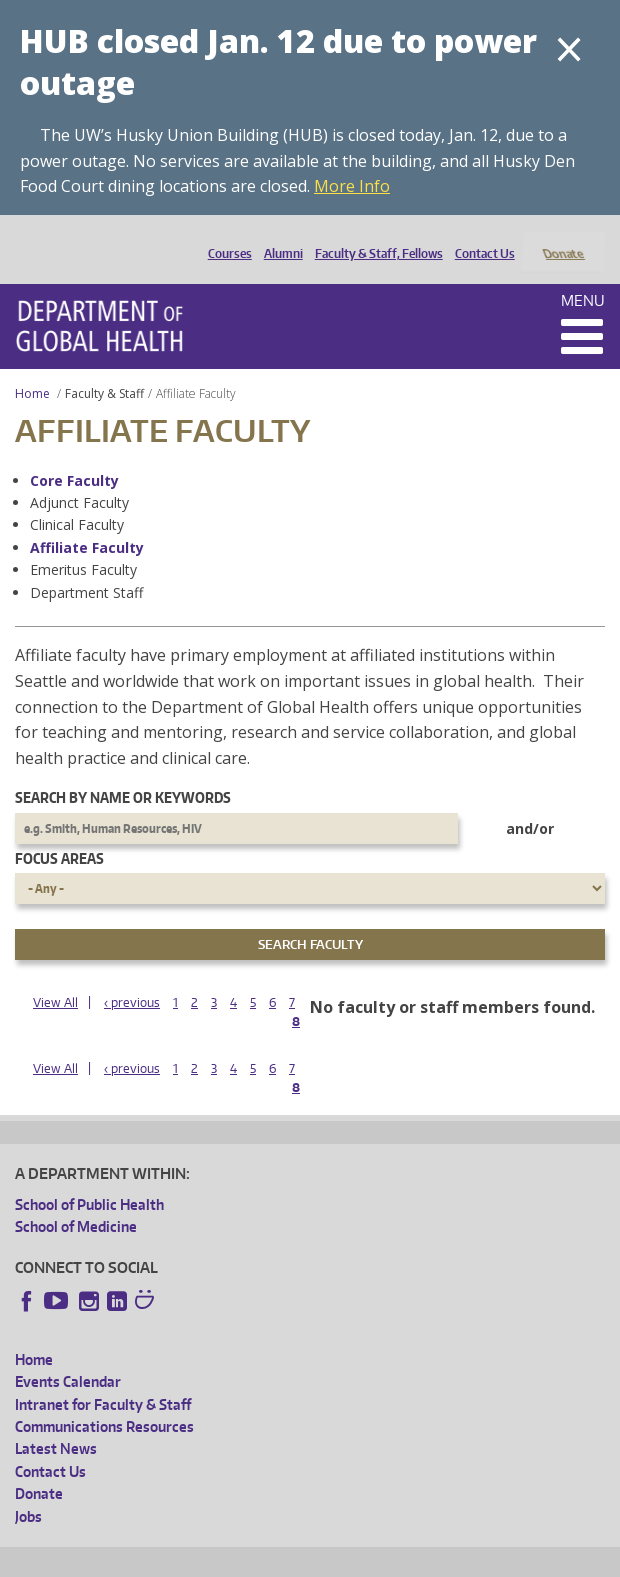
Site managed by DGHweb (480, 1557)
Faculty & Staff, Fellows (374, 238)
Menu (583, 273)
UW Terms (361, 1557)
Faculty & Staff (104, 366)
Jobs (28, 1489)
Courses (225, 238)
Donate (562, 238)
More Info (352, 186)
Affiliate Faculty (87, 520)
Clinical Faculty (77, 498)
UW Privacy (280, 1557)
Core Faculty (74, 453)
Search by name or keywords (123, 771)
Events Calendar (68, 1355)
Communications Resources (104, 1399)
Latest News (56, 1422)
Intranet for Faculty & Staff (103, 1377)
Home (32, 366)
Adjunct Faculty (79, 475)
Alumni (278, 238)
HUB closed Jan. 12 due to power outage (278, 61)
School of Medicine (76, 1200)
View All (55, 976)
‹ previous (132, 976)
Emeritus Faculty (83, 543)
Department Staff (86, 565)
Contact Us (480, 238)
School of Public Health (89, 1178)
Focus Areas (59, 831)
